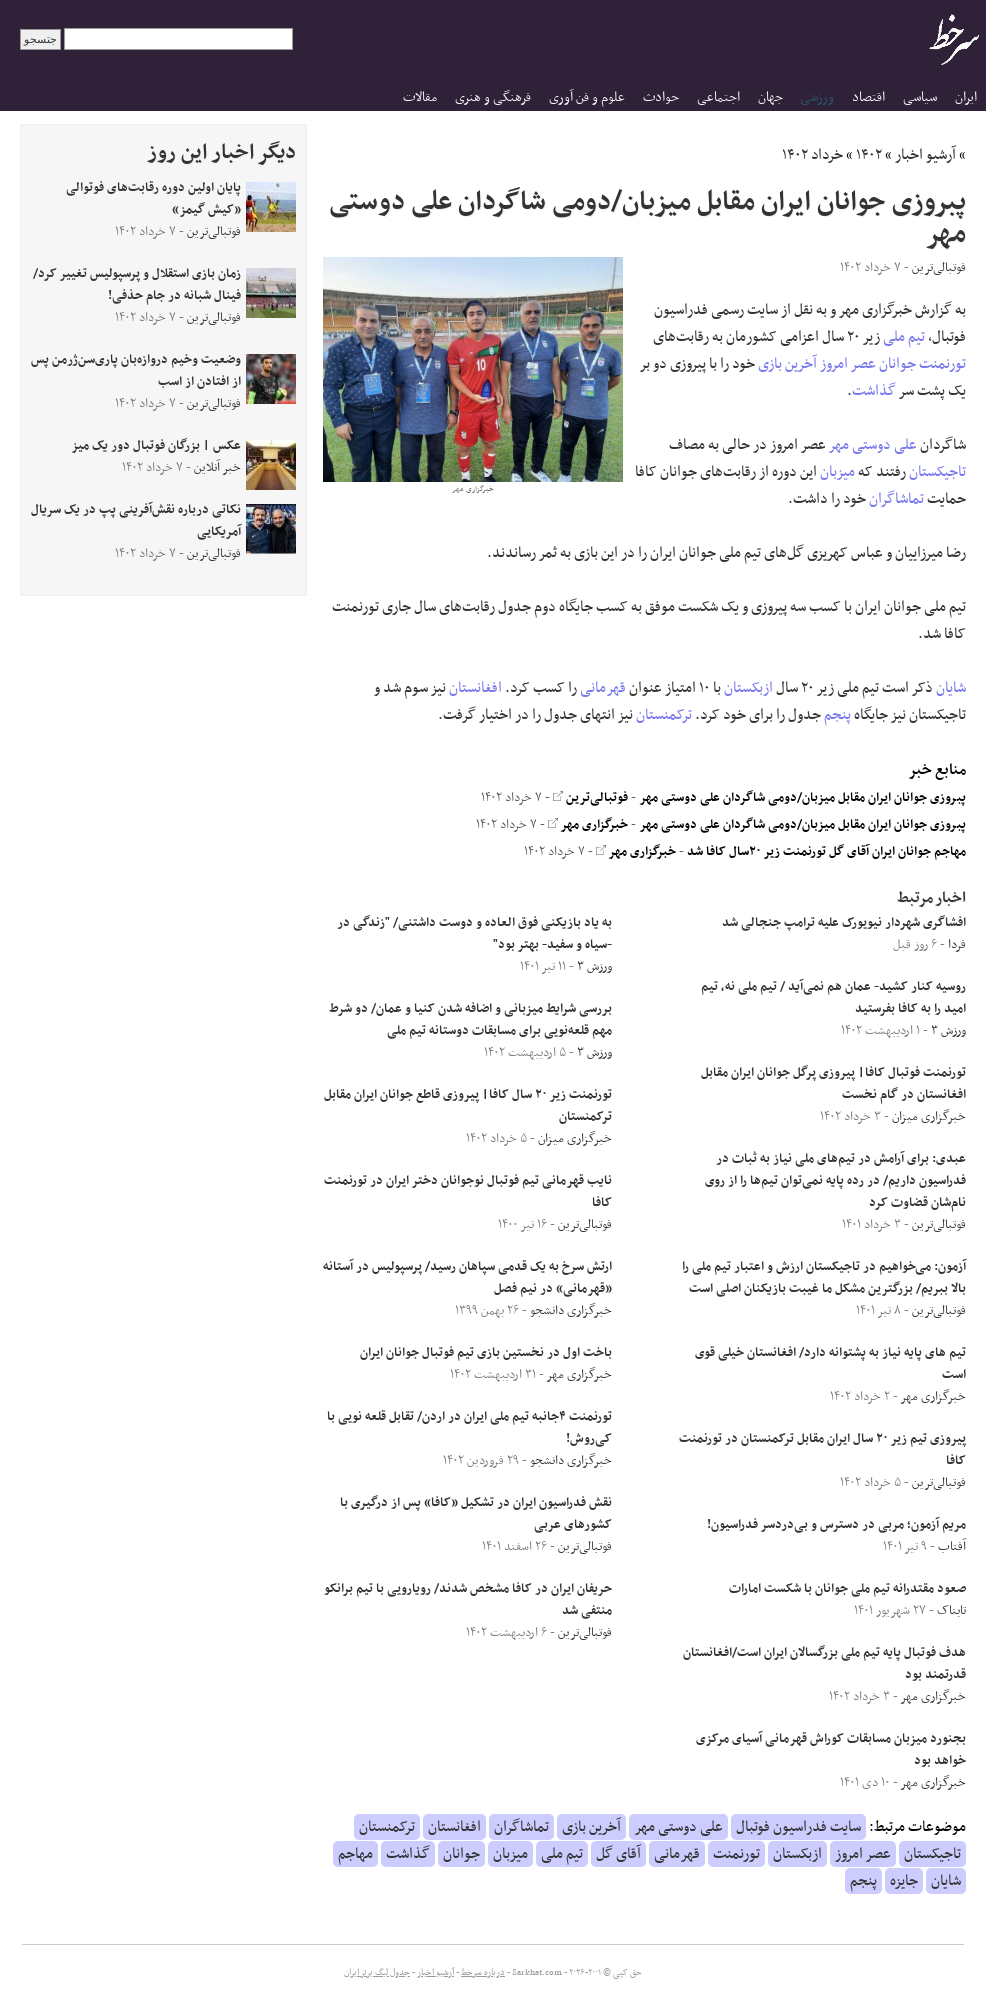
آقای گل (618, 1854)
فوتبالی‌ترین (590, 798)
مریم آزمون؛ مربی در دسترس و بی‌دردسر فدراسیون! (836, 1525)
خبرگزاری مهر (588, 825)
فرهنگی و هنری (493, 97)
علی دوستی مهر (873, 445)
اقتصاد (868, 97)
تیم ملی (904, 337)
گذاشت (874, 391)
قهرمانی (603, 688)
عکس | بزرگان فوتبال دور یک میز (156, 446)
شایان (951, 688)
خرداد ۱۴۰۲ (812, 155)
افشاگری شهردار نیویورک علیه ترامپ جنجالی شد (844, 923)
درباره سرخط (483, 1973)
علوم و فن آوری (587, 97)
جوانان (897, 364)
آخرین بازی (787, 364)
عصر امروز (848, 364)
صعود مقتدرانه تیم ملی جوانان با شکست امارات (847, 1589)
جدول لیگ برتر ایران (377, 1973)
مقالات (420, 97)
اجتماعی (718, 97)
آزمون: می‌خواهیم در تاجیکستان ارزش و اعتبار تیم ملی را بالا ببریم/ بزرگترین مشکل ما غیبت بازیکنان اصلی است (824, 1278)
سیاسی (920, 97)
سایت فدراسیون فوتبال (798, 1827)
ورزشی (817, 97)
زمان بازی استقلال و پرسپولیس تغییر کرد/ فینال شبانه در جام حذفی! (137, 285)
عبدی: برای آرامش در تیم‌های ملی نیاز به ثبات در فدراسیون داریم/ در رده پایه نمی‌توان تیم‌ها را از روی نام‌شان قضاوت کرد (835, 1181)
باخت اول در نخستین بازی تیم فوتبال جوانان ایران (486, 1353)
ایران (966, 97)
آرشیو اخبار (925, 155)
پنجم (837, 715)
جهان (770, 97)
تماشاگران (896, 499)
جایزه (904, 1881)
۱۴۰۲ (869, 155)
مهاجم (355, 1854)
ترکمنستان (664, 715)
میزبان (837, 472)
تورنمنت (942, 364)
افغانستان (475, 688)
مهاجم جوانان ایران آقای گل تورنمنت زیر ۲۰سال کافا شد (826, 852)
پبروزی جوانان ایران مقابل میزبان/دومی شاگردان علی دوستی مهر (802, 798)
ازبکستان (748, 688)
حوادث (661, 97)
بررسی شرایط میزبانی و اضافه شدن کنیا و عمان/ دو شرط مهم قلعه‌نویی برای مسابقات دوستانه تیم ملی (470, 1020)
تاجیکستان (937, 472)
